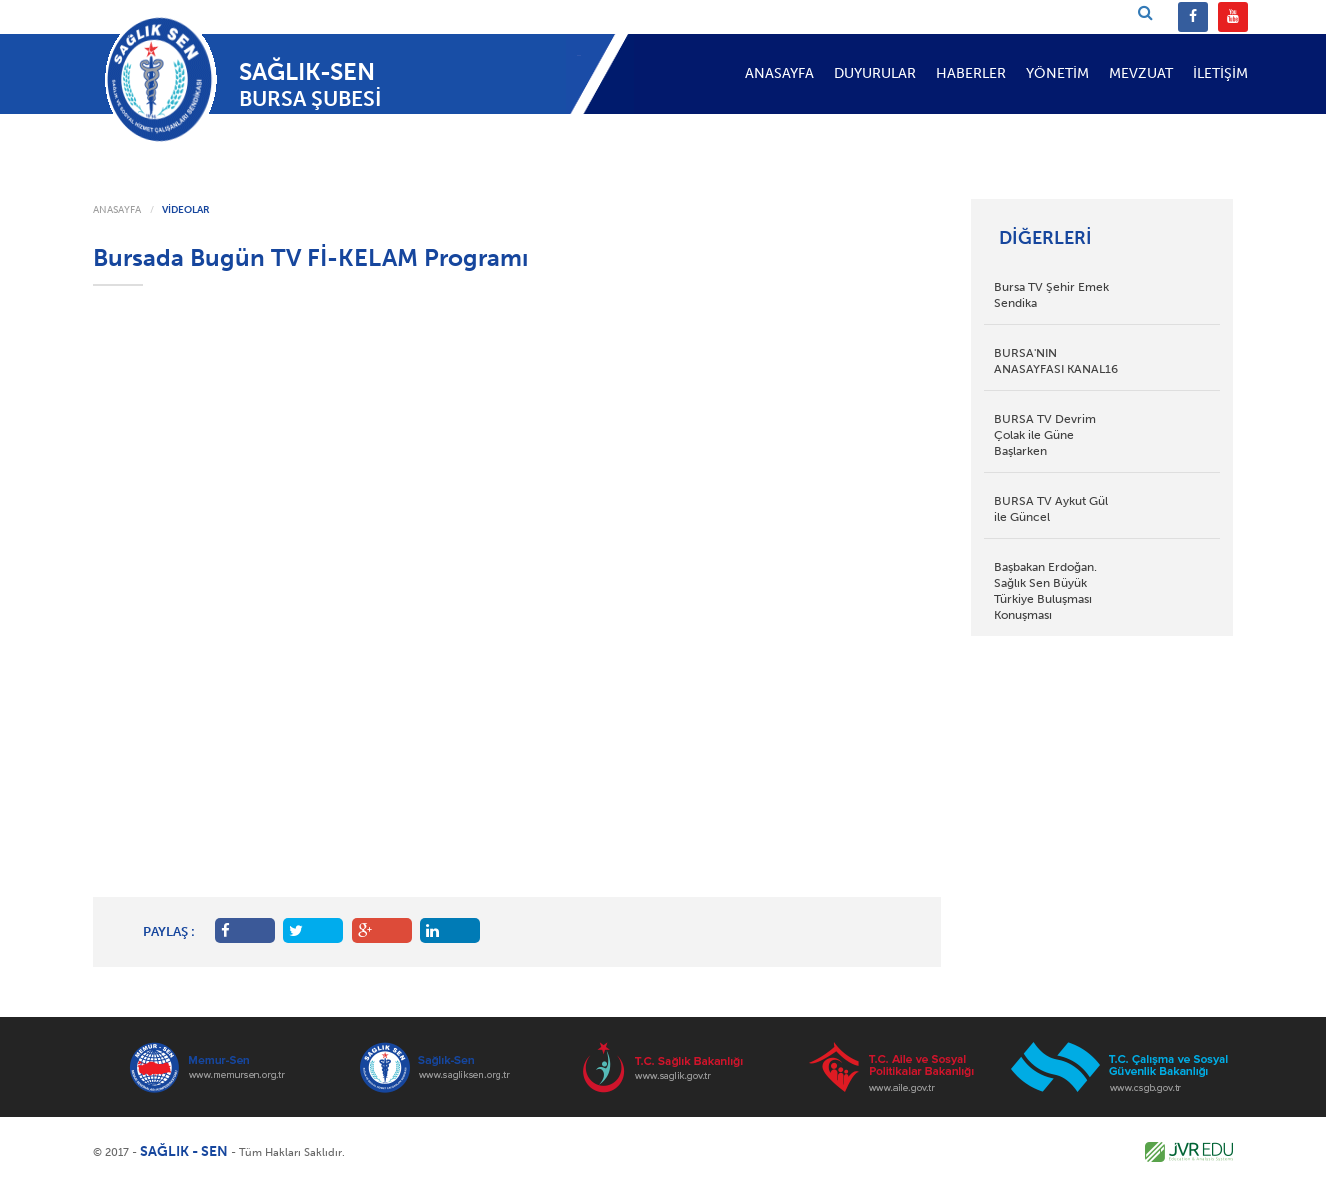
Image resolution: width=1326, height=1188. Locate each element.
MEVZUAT (1141, 73)
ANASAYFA (779, 73)
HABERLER (971, 73)
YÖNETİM (1057, 73)
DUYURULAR (875, 73)
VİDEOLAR (186, 210)
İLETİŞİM (1220, 73)
